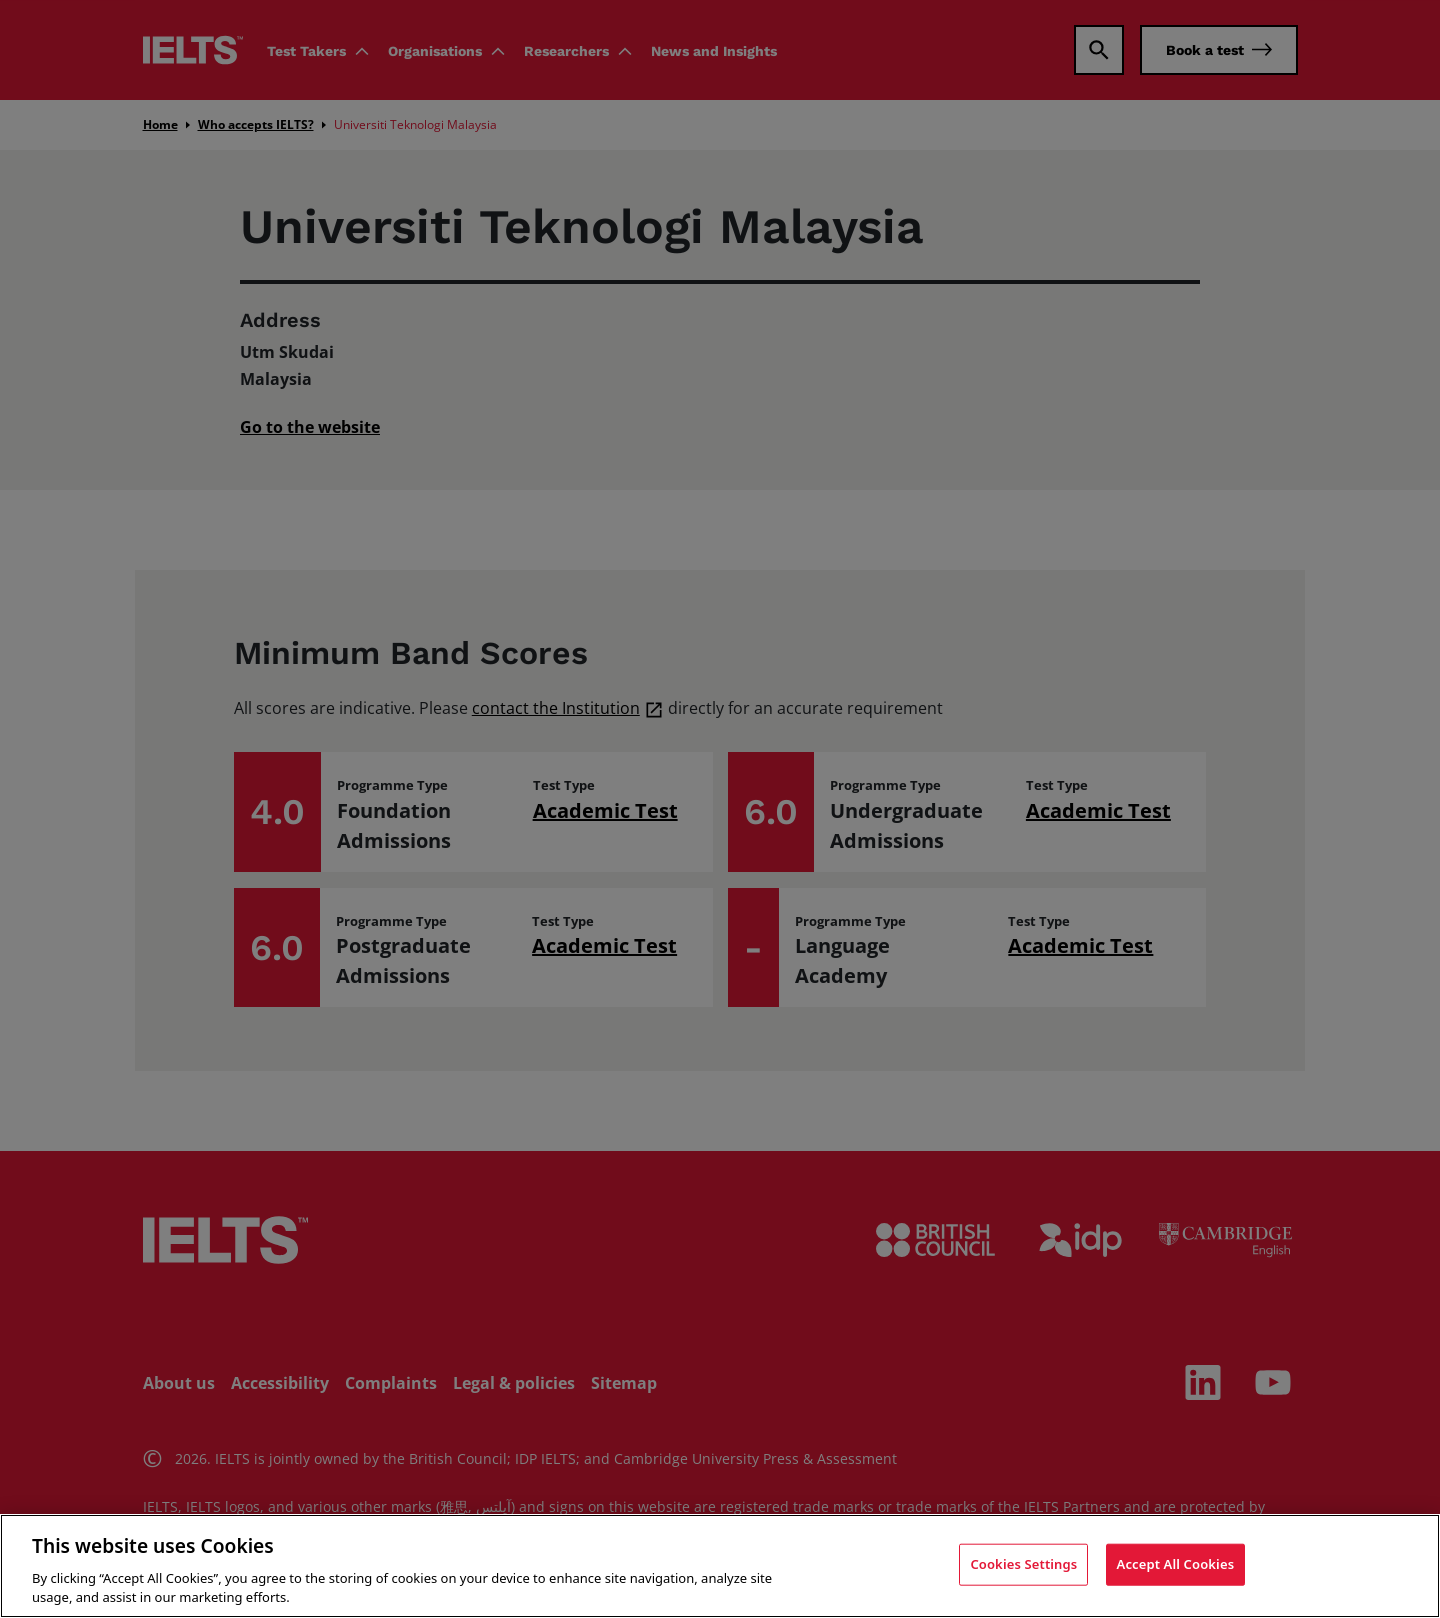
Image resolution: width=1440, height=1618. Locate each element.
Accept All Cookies (1176, 1564)
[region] (720, 1566)
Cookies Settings (1023, 1564)
